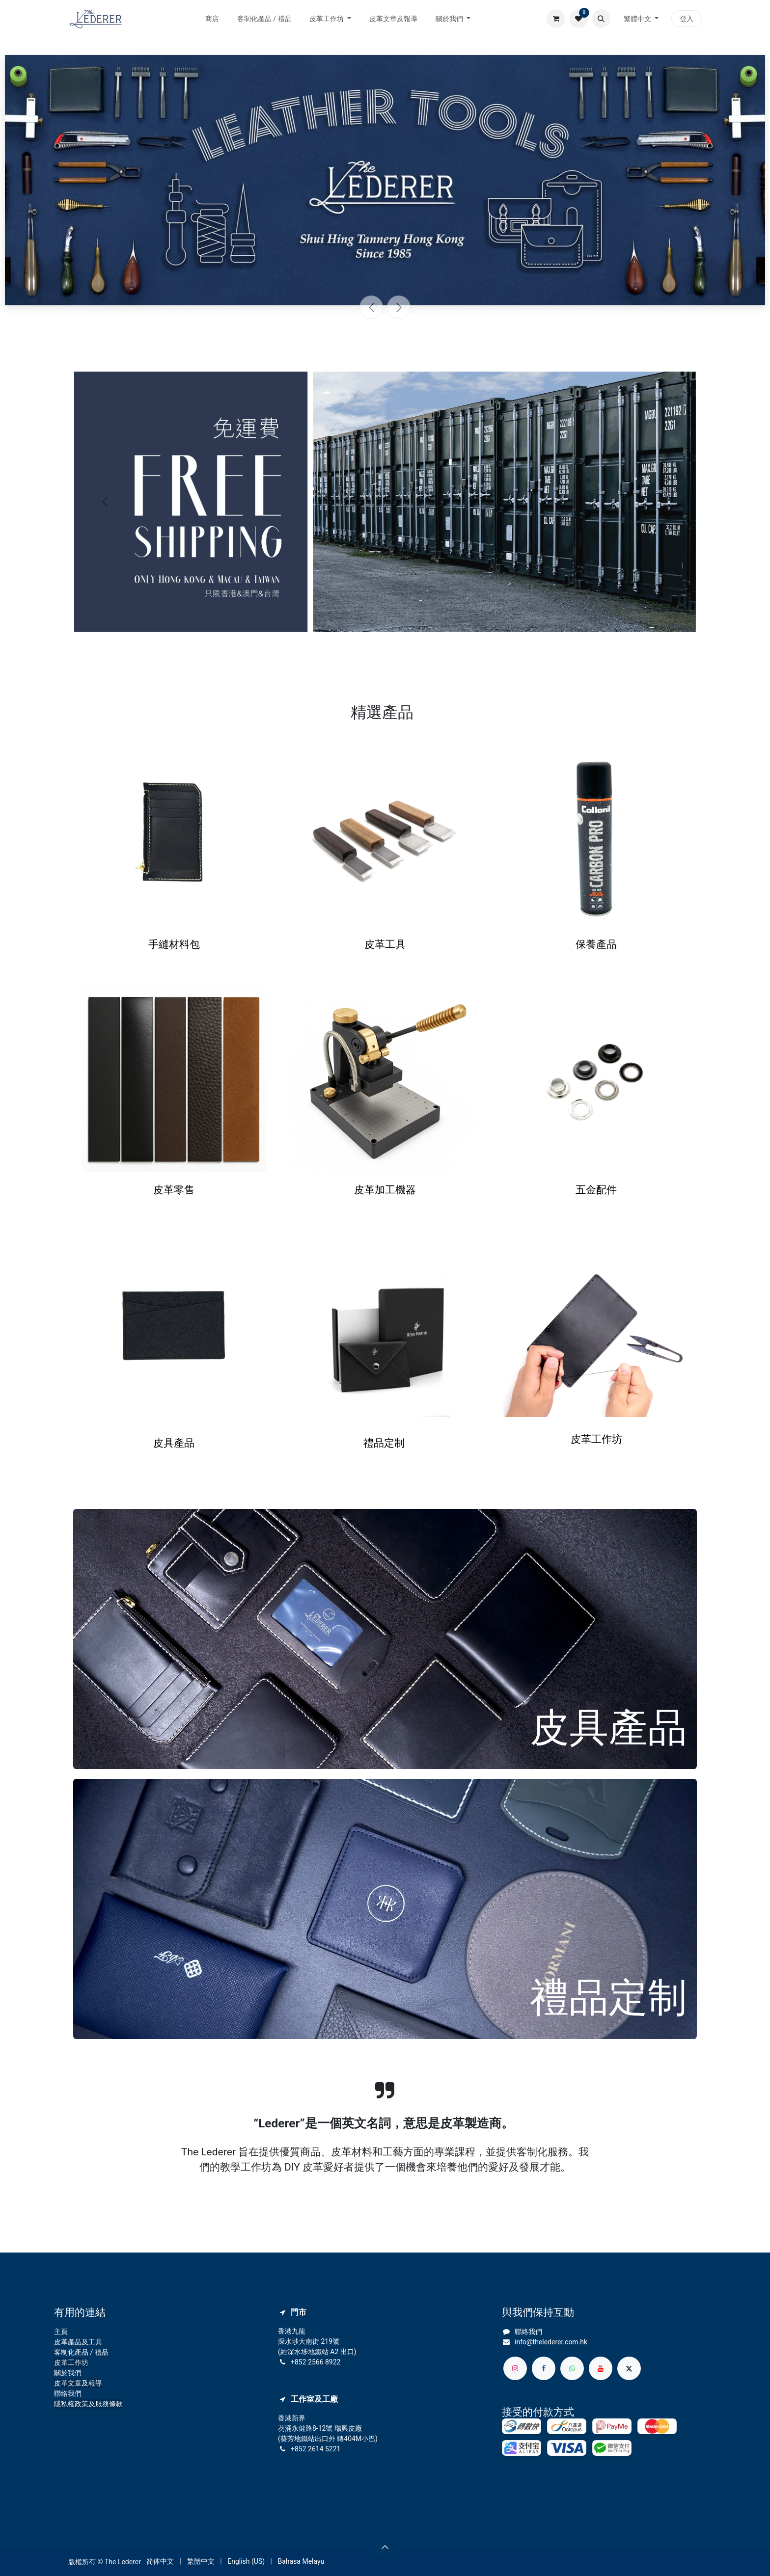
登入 (686, 19)
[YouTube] (600, 2368)
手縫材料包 (174, 944)
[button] (601, 18)
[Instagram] (515, 2368)
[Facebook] (543, 2368)
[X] (629, 2368)
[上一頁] (371, 307)
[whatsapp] (572, 2368)
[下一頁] (399, 307)
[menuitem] (212, 19)
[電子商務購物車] (556, 18)
